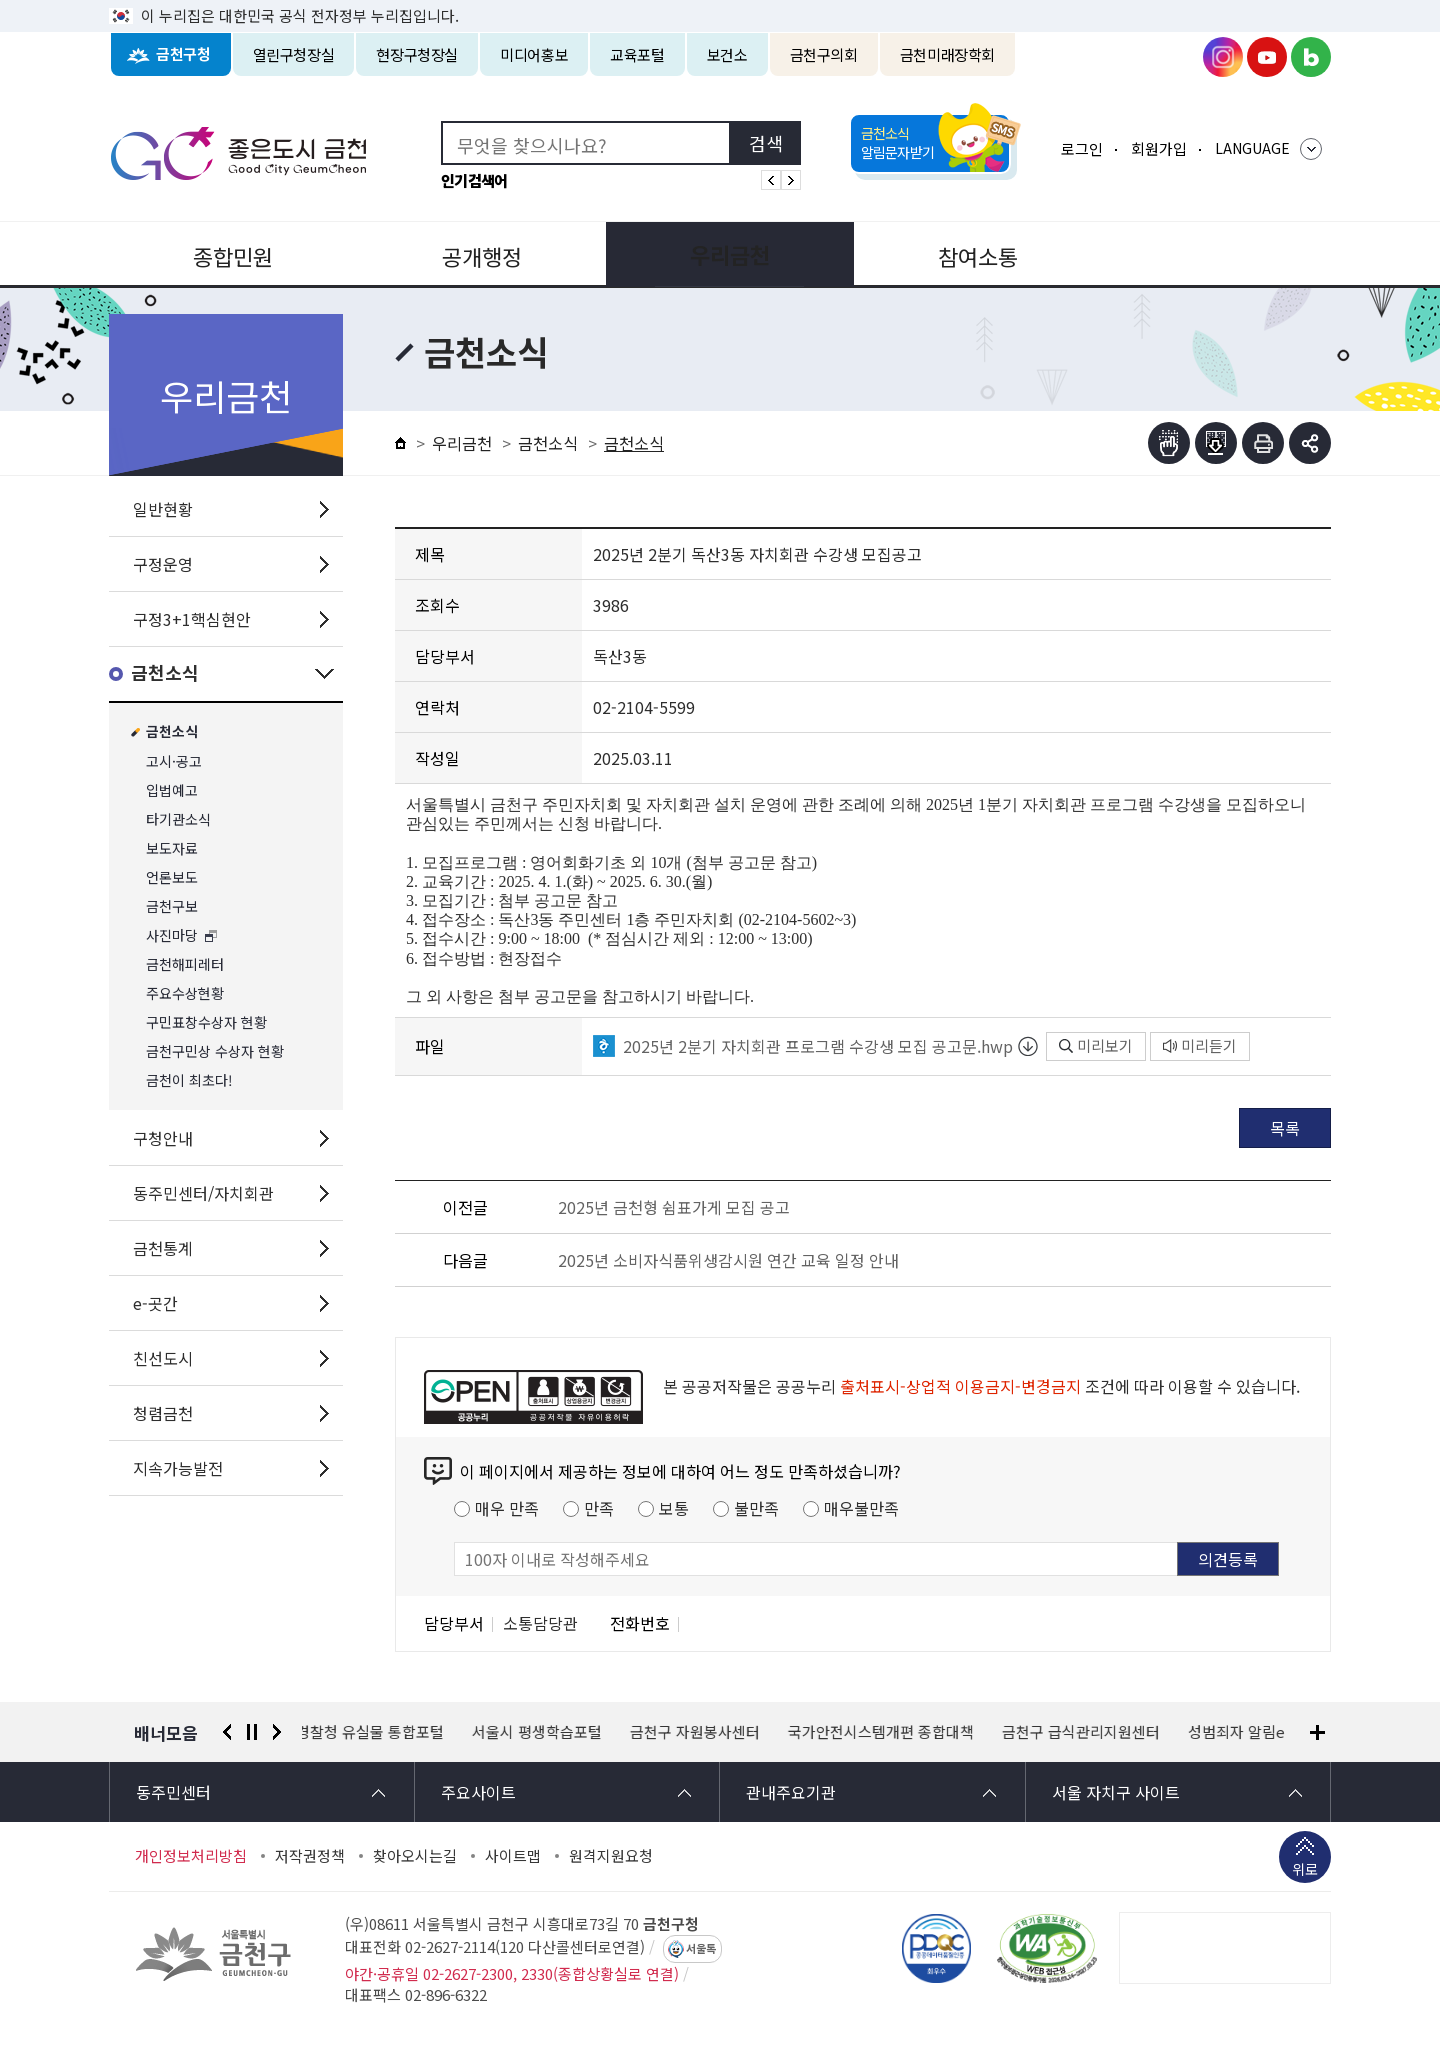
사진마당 (172, 935)
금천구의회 (824, 54)
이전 (227, 1732)
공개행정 (476, 254)
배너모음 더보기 (1317, 1732)
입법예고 (172, 790)
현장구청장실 (417, 54)
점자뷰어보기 (1169, 443)
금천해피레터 (185, 964)
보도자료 (172, 848)
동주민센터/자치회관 (203, 1193)
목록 (1285, 1128)
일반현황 (163, 509)
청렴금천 (163, 1413)
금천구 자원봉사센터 (701, 1732)
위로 (1305, 1871)
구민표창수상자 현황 (206, 1022)
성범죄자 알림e (1242, 1732)
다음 (277, 1732)
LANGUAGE (1252, 148)
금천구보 (172, 906)
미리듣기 (1200, 1045)
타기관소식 (178, 819)
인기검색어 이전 (771, 180)
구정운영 (163, 564)
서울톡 (701, 1949)
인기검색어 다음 (791, 180)
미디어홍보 (534, 54)
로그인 (1082, 148)
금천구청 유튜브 (1267, 57)
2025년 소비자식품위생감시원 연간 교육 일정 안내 (728, 1260)
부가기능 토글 (1310, 443)
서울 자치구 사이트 (1116, 1792)
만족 (599, 1508)
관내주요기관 (791, 1792)
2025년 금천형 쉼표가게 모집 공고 (674, 1207)
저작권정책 (310, 1856)
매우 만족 (507, 1508)
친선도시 (163, 1358)
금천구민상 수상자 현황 (215, 1051)
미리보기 (1096, 1045)
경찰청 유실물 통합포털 (376, 1732)
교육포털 (637, 54)
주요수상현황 (185, 993)
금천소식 (165, 673)
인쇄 (1263, 443)
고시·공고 (174, 761)
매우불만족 (861, 1508)
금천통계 (163, 1248)
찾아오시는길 (415, 1856)
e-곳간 (155, 1303)
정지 (252, 1732)
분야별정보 (1209, 254)
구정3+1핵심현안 (192, 619)
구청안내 (163, 1138)
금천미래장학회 (947, 54)
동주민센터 (173, 1792)
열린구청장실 (294, 54)
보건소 (727, 54)
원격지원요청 (611, 1856)
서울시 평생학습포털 (543, 1732)
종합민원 (231, 254)
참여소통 (964, 254)
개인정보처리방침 (191, 1856)
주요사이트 (478, 1792)
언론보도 (172, 877)
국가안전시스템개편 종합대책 (887, 1732)
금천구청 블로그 (1311, 57)
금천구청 (183, 54)
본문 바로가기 (720, 0)
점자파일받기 (1216, 443)
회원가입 (1159, 148)
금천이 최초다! (189, 1080)
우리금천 (720, 254)
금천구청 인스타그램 (1223, 57)
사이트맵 (513, 1856)
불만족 (756, 1508)
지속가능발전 (178, 1468)
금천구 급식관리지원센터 (1087, 1732)
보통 (674, 1508)
